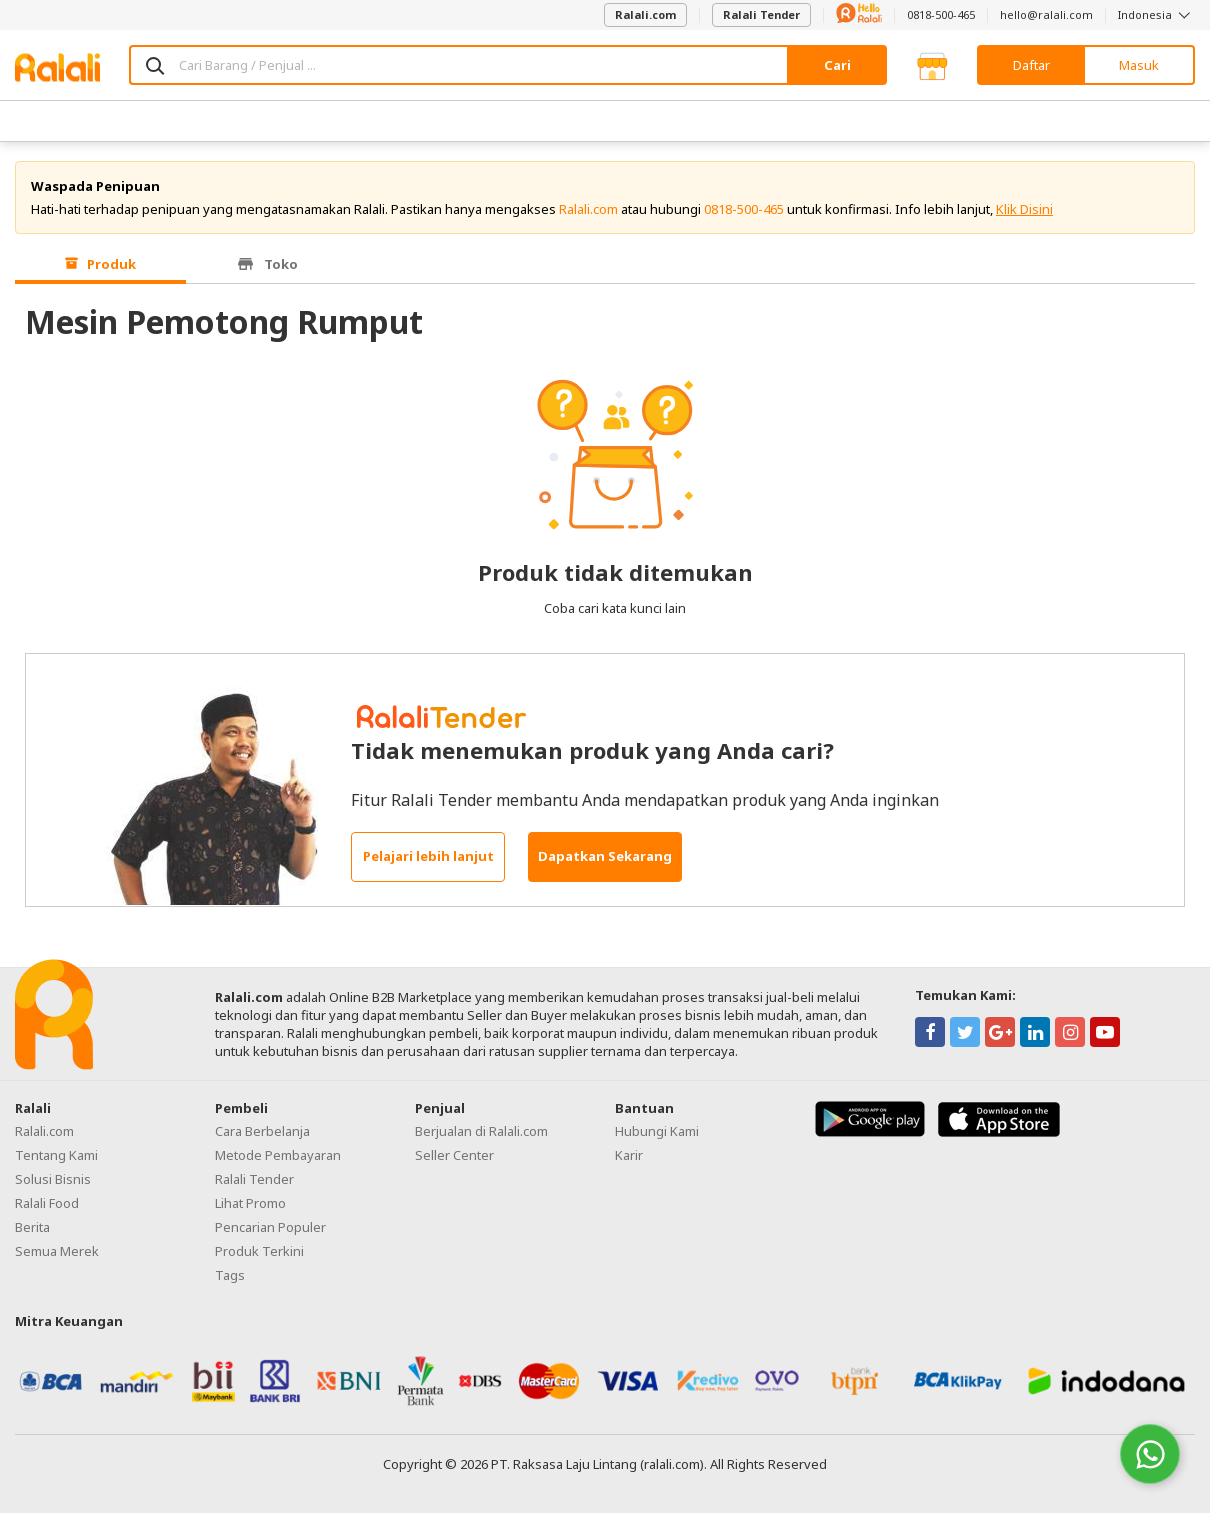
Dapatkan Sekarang (605, 858)
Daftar (1031, 65)
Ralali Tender (761, 14)
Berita (32, 1228)
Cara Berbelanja (262, 1132)
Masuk (1139, 65)
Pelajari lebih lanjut (428, 858)
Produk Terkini (259, 1252)
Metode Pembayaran (278, 1156)
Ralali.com (645, 14)
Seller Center (454, 1156)
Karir (629, 1156)
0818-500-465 (941, 14)
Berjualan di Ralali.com (481, 1132)
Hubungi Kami (657, 1132)
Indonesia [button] (1156, 14)
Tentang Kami (56, 1156)
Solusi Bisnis (53, 1180)
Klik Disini (1024, 210)
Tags (230, 1276)
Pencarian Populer (270, 1228)
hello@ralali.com (1046, 14)
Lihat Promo (250, 1204)
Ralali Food (47, 1204)
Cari (837, 65)
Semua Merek (57, 1252)
